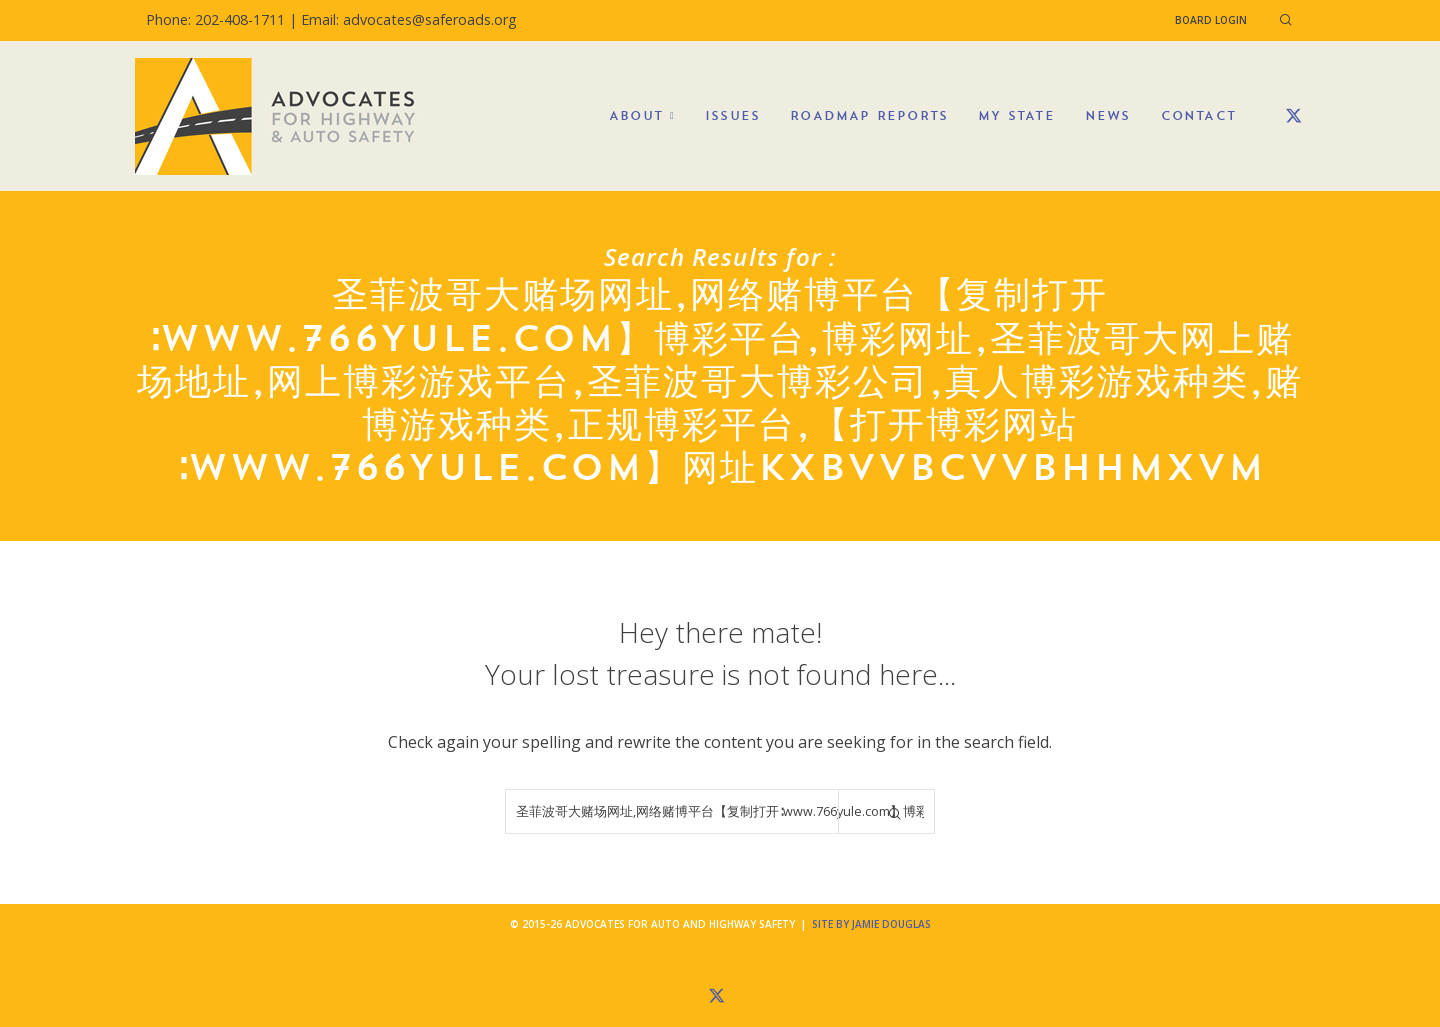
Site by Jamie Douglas (871, 924)
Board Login (1211, 20)
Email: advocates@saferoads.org (409, 19)
